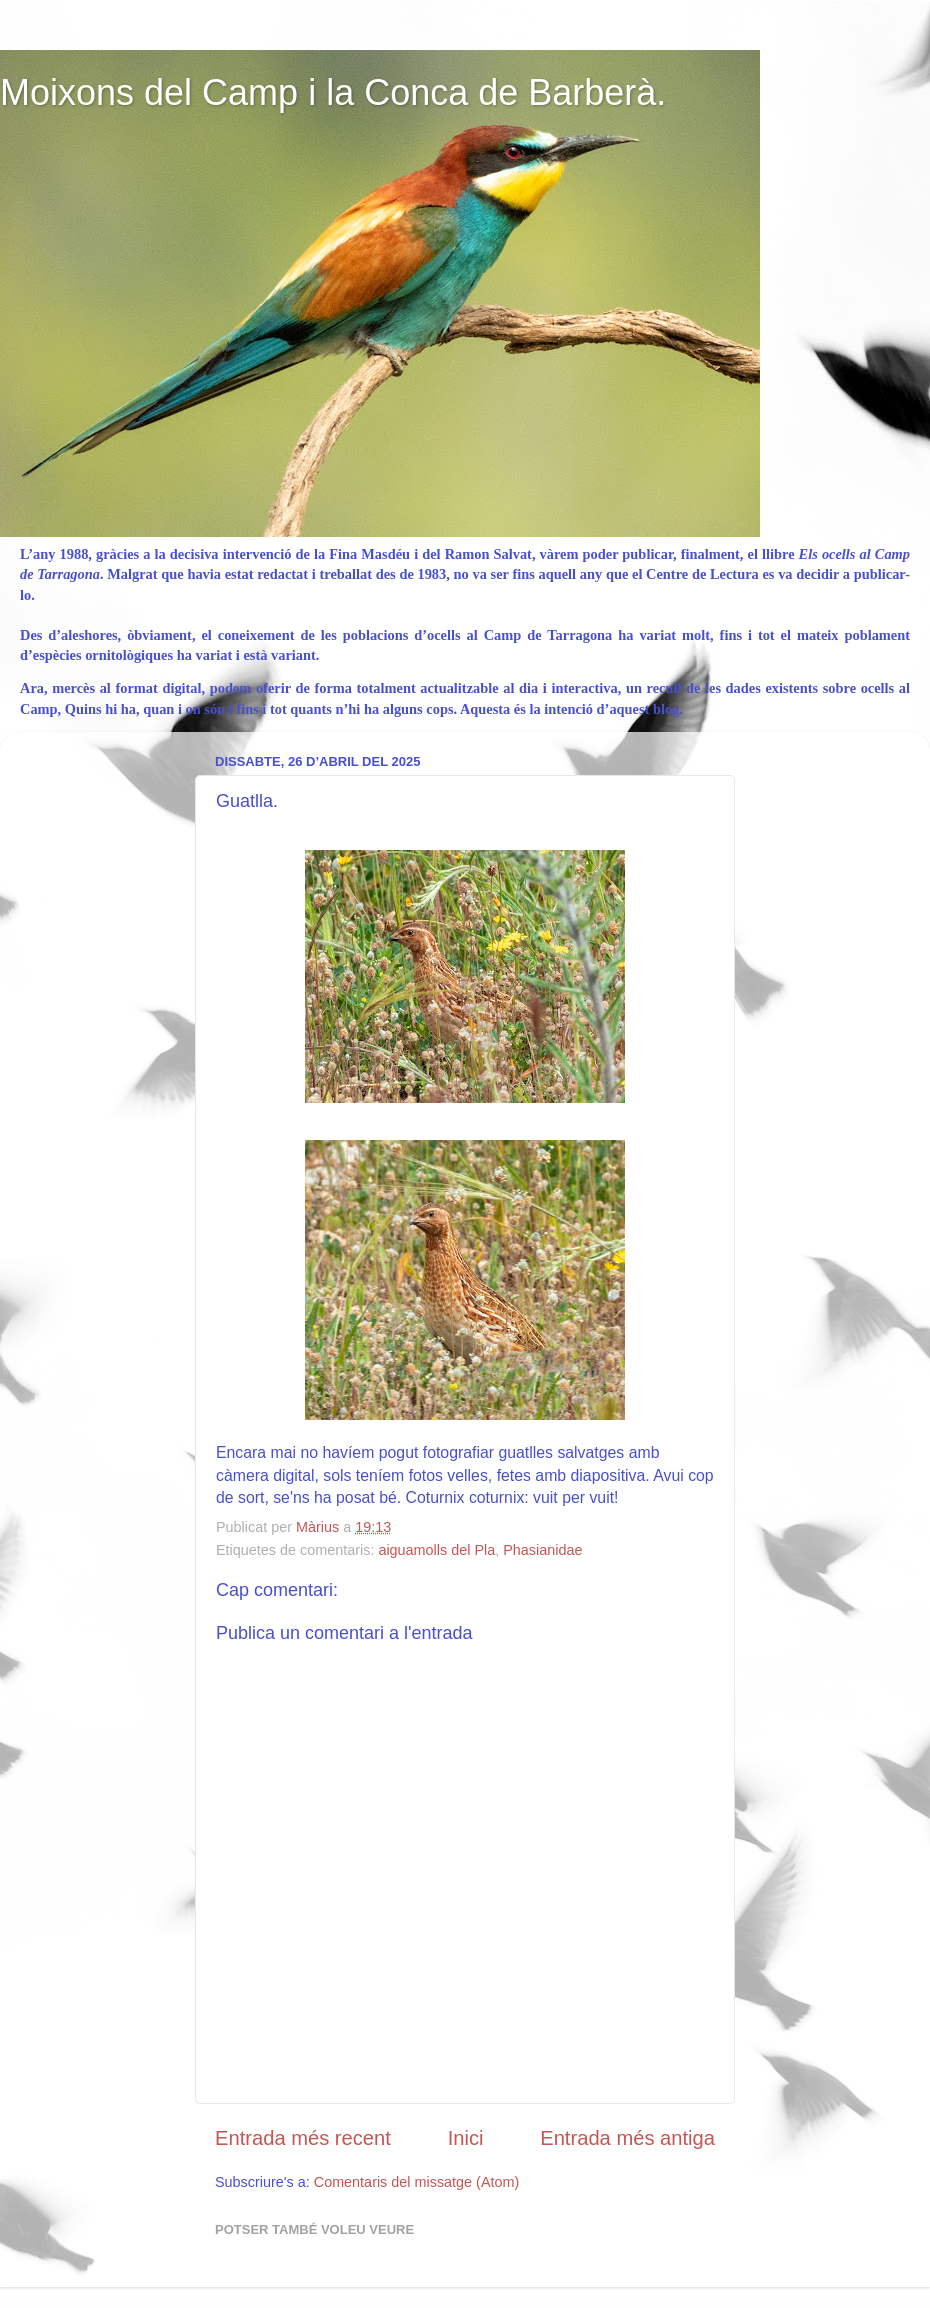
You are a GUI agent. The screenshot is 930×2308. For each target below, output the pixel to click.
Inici (466, 2138)
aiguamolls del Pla (436, 1550)
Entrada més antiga (627, 2138)
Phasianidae (542, 1550)
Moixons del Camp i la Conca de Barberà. (333, 92)
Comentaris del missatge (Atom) (417, 2182)
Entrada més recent (303, 2138)
